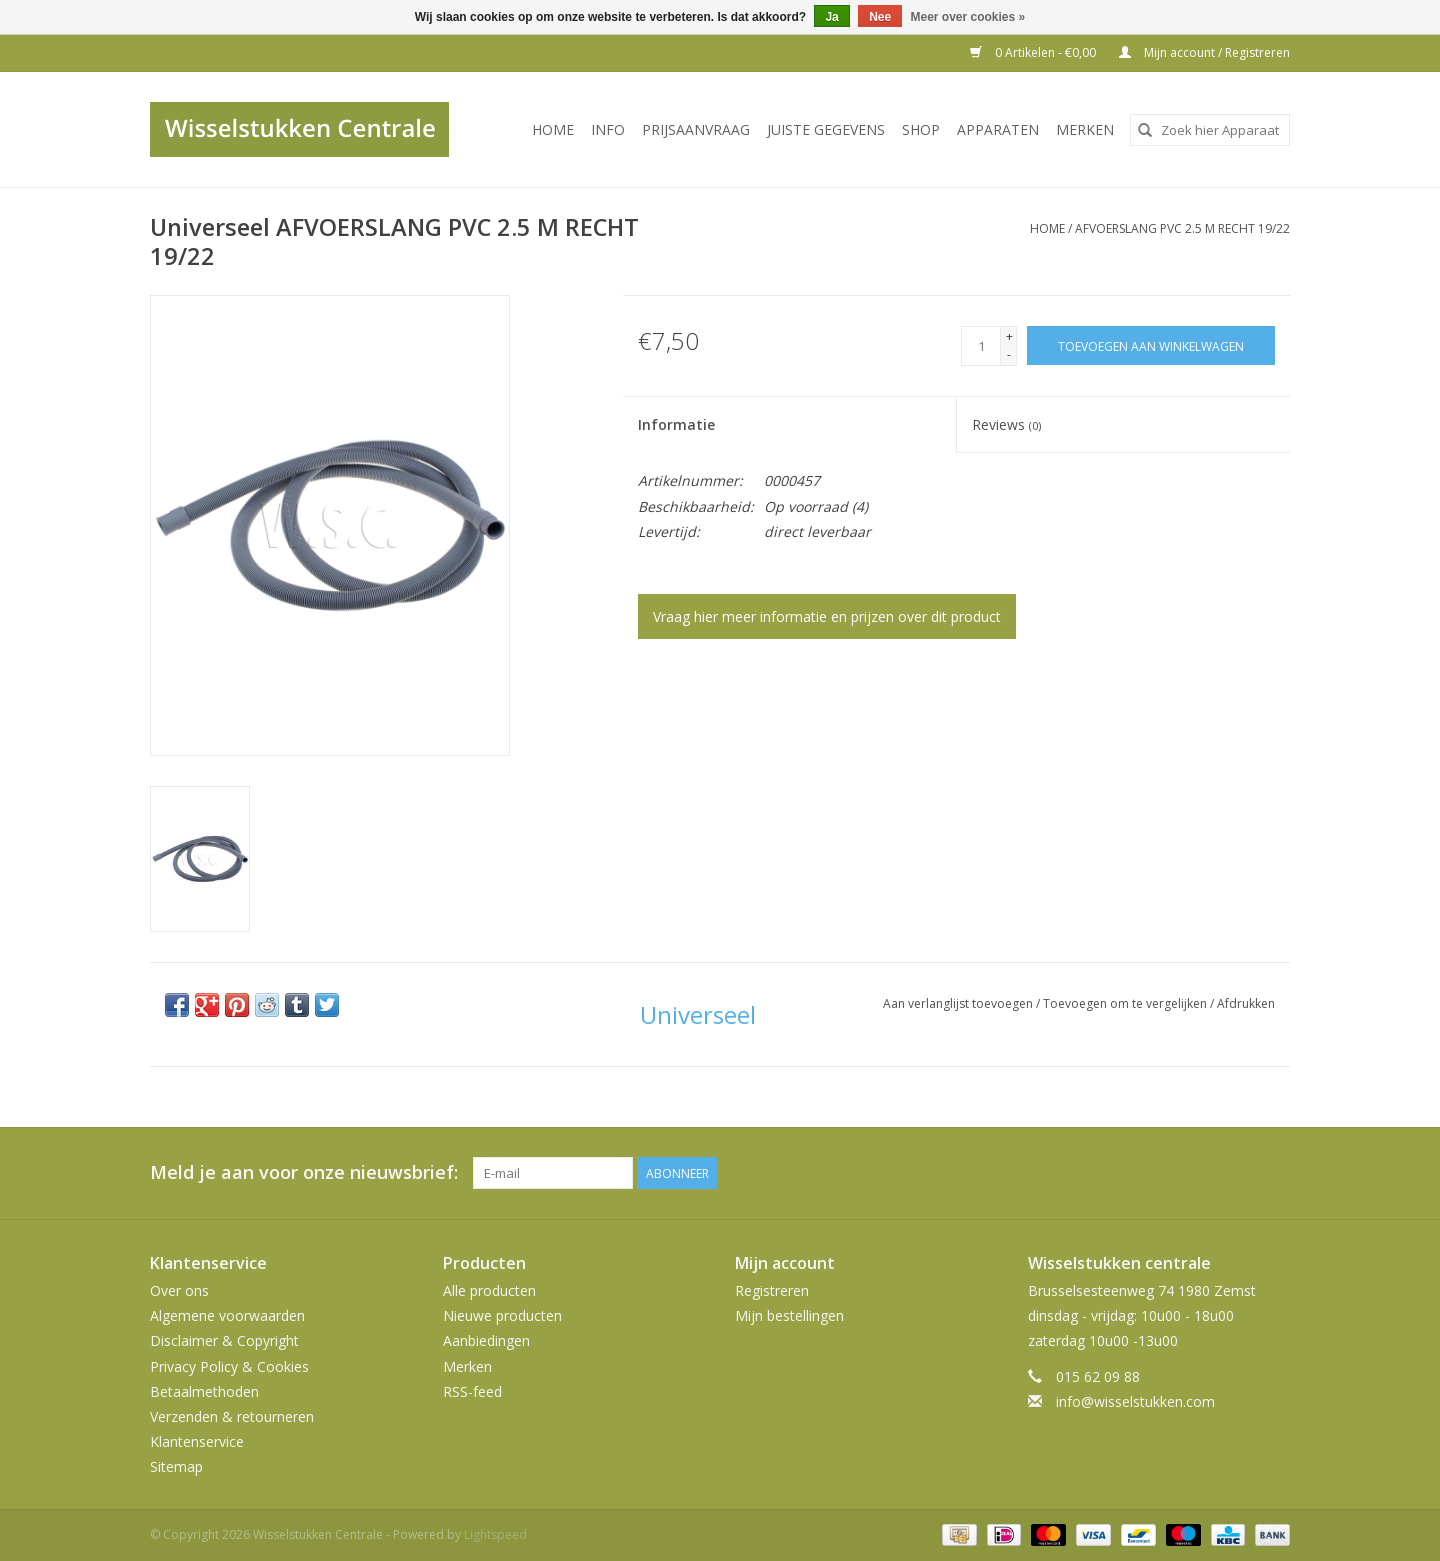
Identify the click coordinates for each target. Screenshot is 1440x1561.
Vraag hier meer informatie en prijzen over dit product (827, 616)
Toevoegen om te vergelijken (1126, 1003)
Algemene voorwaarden (227, 1315)
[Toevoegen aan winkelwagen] (1151, 345)
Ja (831, 17)
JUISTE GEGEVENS (826, 129)
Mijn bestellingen (789, 1315)
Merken (1085, 129)
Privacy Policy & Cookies (229, 1366)
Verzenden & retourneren (232, 1416)
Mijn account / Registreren (1204, 52)
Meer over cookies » (968, 17)
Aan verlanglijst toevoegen (959, 1003)
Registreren (772, 1290)
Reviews (1006, 424)
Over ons (179, 1290)
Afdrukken (1246, 1003)
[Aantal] (981, 346)
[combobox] (1210, 130)
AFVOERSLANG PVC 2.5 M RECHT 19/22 (1182, 228)
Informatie (676, 424)
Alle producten (489, 1290)
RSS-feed (472, 1391)
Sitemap (176, 1466)
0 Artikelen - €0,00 (1034, 52)
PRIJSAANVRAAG (696, 129)
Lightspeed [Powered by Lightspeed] (495, 1534)
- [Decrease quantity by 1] (1009, 354)
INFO (608, 129)
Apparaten (998, 129)
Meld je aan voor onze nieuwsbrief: (304, 1172)
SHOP (921, 129)
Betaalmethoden (204, 1391)
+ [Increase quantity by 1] (1009, 336)
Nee (880, 17)
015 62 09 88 (1098, 1376)
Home (553, 129)
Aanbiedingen (486, 1340)
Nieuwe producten (502, 1315)
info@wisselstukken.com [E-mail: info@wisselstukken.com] (1135, 1401)
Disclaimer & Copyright (224, 1340)
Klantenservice (197, 1441)
